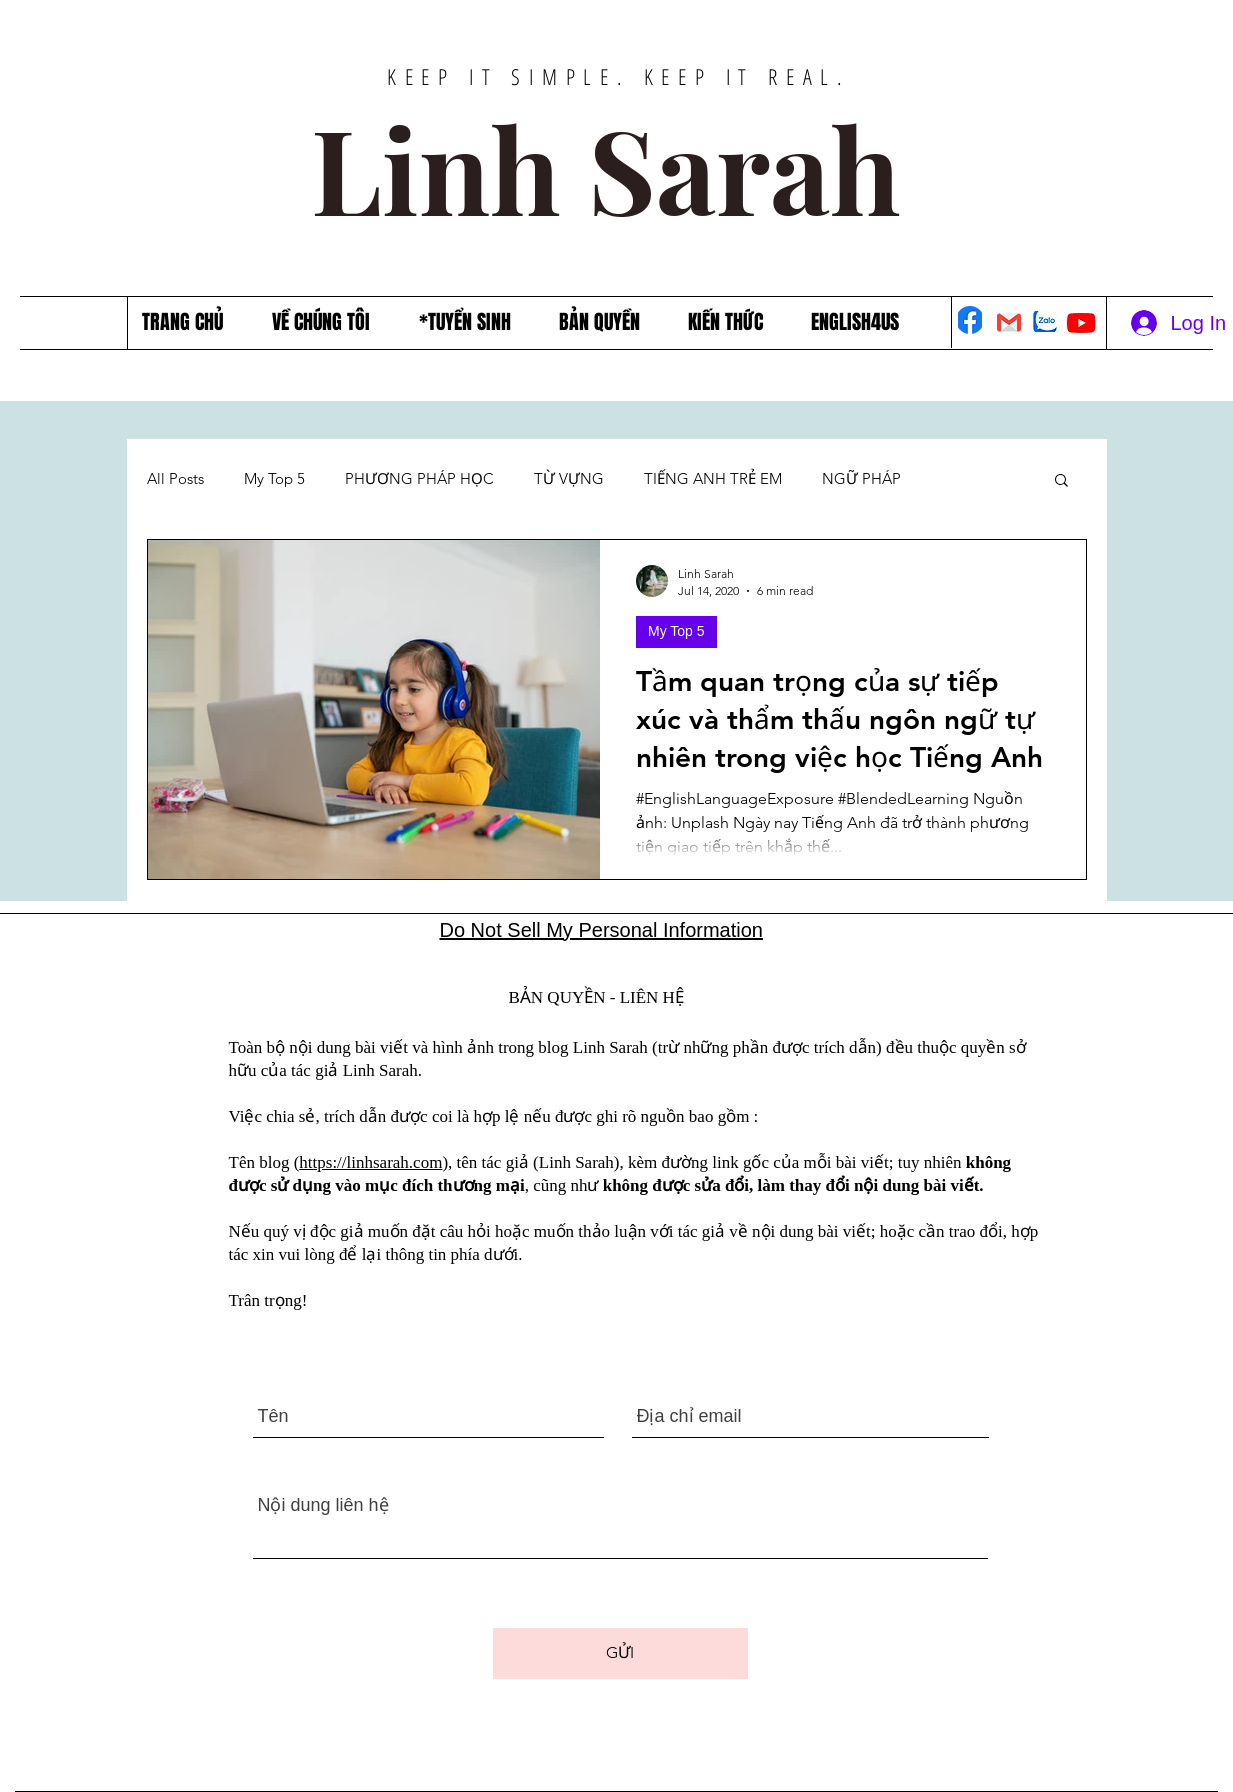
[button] (1061, 481)
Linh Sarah (619, 167)
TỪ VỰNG (569, 479)
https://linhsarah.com (370, 1162)
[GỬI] (620, 1653)
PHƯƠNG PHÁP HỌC (419, 479)
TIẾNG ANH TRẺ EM (713, 479)
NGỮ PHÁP (861, 479)
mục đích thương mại (445, 1185)
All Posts (175, 479)
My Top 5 (274, 479)
